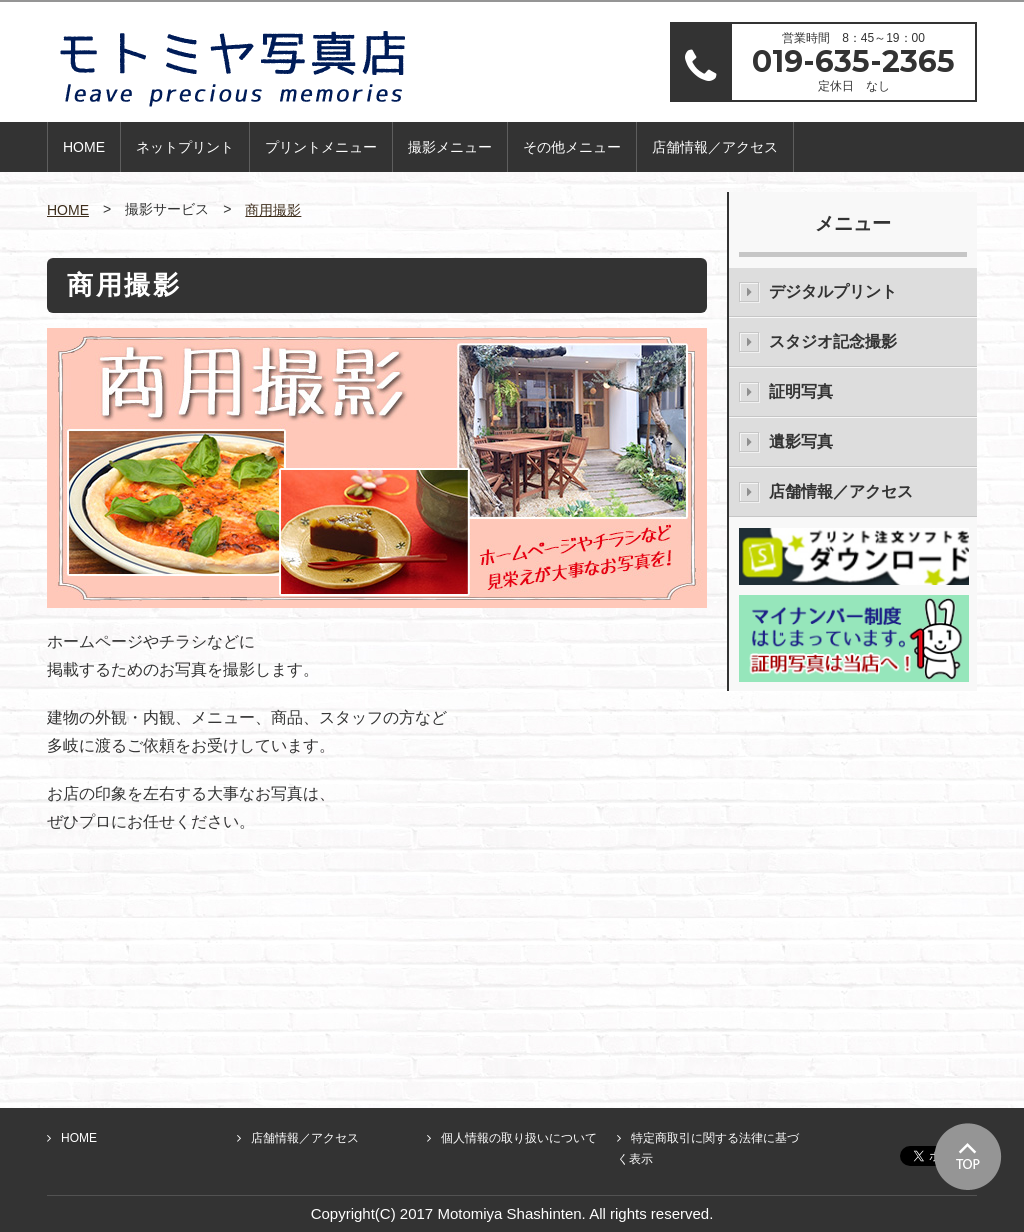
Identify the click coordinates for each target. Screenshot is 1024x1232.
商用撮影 (273, 210)
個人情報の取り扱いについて (519, 1138)
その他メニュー (572, 147)
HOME (84, 147)
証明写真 (801, 391)
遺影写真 (801, 441)
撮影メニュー (450, 147)
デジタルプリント (833, 291)
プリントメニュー (321, 147)
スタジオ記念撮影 (833, 341)
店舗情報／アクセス (715, 147)
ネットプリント (185, 147)
